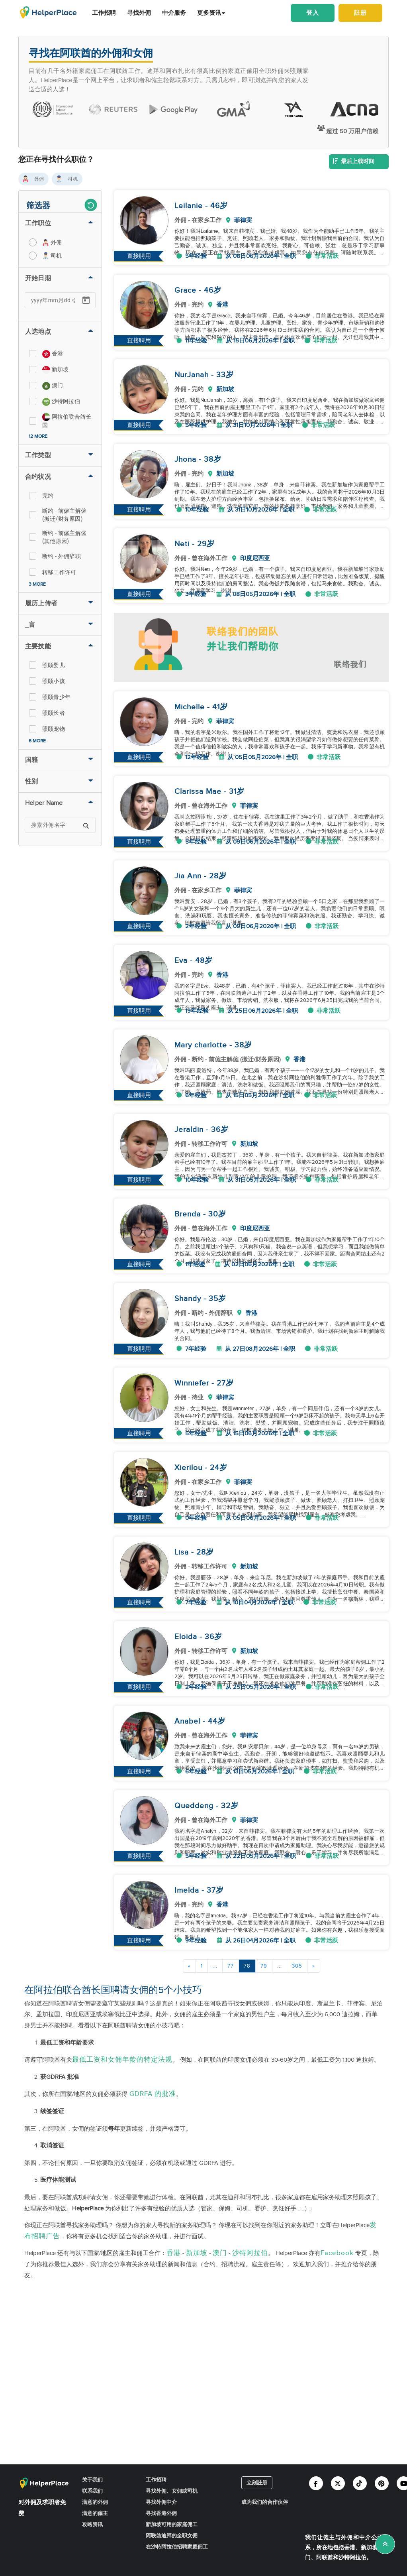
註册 (360, 12)
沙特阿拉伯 (250, 2253)
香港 (173, 2253)
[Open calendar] (86, 300)
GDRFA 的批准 (151, 2094)
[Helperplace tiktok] (360, 2483)
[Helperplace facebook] (316, 2483)
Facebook (337, 2253)
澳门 (220, 2253)
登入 (312, 12)
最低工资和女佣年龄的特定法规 (122, 2060)
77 (230, 1966)
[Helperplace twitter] (338, 2483)
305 (297, 1966)
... (215, 1966)
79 (263, 1966)
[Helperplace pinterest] (382, 2483)
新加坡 (196, 2253)
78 (247, 1966)
